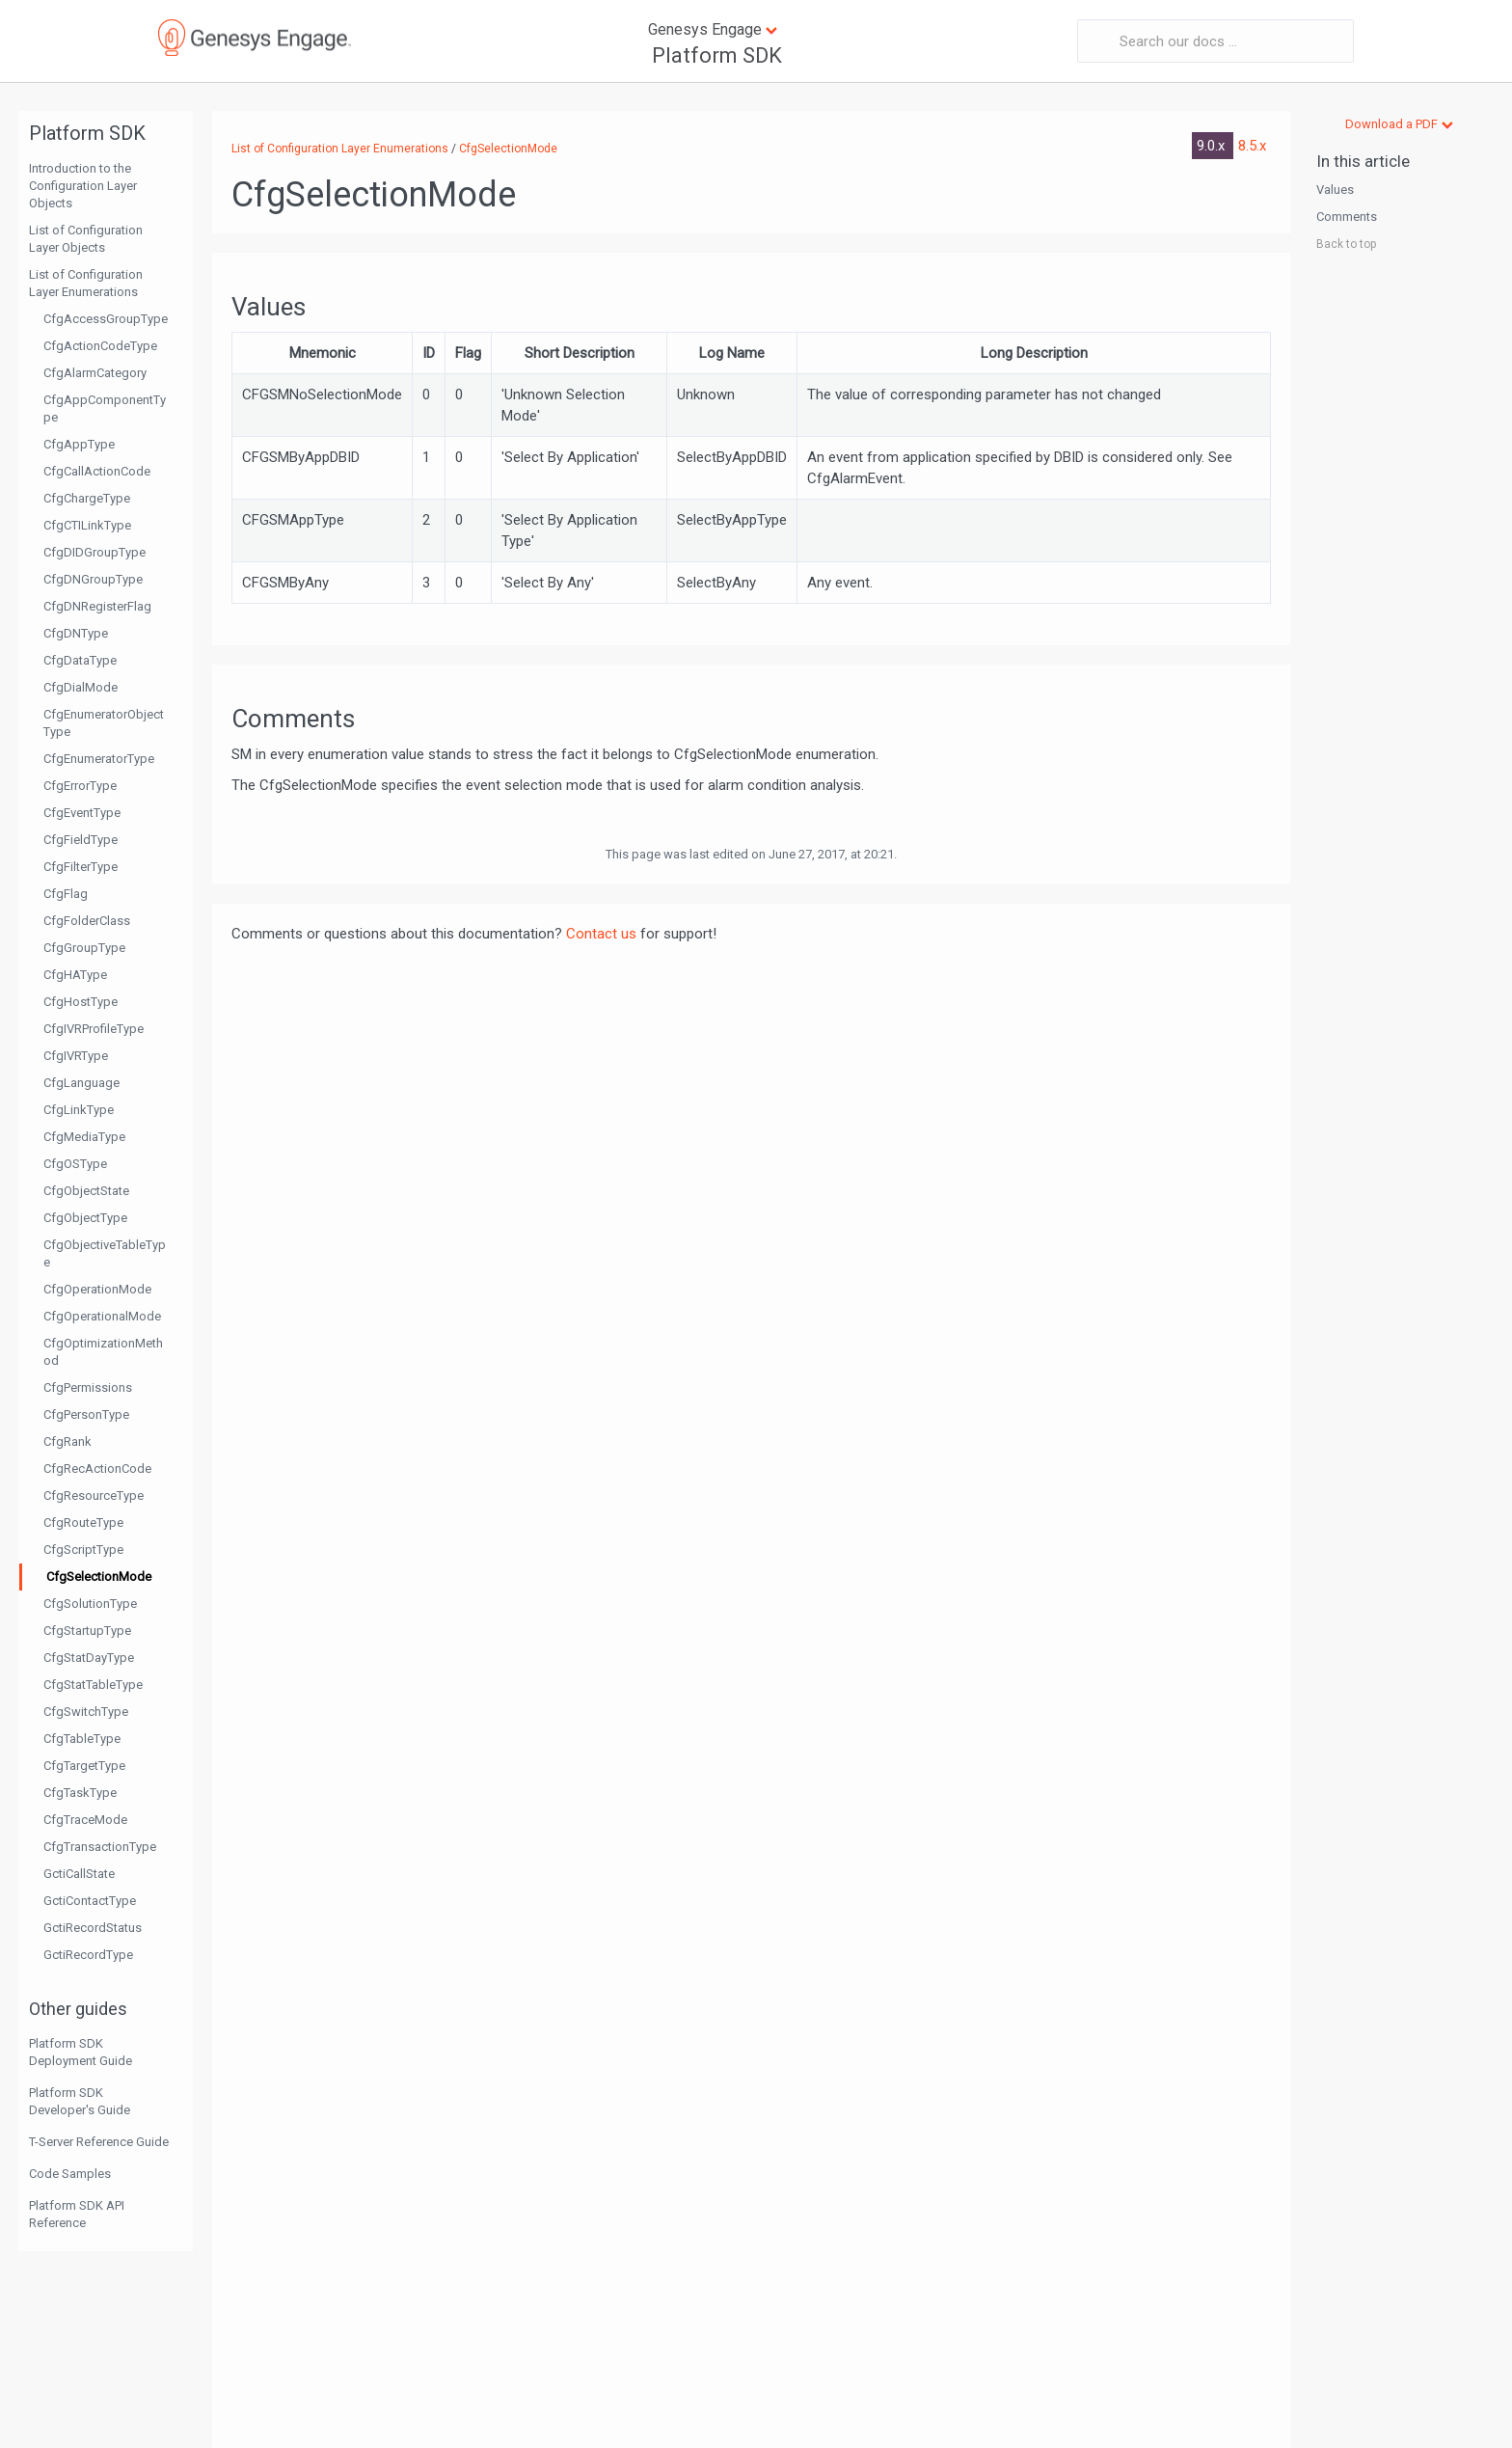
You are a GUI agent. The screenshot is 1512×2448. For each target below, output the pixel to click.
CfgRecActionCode (97, 1468)
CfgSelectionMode (98, 1576)
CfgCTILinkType (87, 525)
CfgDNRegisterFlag (97, 606)
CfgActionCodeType (100, 346)
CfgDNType (75, 633)
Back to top (1346, 244)
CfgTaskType (80, 1792)
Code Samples (70, 2173)
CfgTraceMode (85, 1819)
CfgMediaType (84, 1136)
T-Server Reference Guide (99, 2142)
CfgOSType (75, 1163)
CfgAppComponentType (104, 408)
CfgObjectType (85, 1217)
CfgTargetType (84, 1765)
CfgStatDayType (88, 1657)
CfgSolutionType (90, 1603)
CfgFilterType (80, 866)
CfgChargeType (86, 498)
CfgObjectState (86, 1190)
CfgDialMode (80, 687)
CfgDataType (80, 660)
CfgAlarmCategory (95, 373)
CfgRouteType (83, 1522)
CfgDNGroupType (93, 579)
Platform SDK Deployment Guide (80, 2052)
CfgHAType (75, 974)
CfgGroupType (84, 947)
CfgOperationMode (97, 1289)
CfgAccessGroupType (105, 319)
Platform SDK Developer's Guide (79, 2101)
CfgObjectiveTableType (104, 1253)
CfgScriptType (83, 1549)
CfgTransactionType (99, 1846)
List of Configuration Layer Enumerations (86, 283)
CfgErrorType (80, 785)
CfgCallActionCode (96, 471)
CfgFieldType (80, 839)
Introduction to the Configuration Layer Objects (83, 185)
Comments (1346, 216)
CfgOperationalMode (102, 1316)
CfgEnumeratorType (98, 758)
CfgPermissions (87, 1387)
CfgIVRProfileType (93, 1028)
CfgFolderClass (86, 920)
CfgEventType (82, 812)
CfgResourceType (93, 1495)
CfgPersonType (86, 1414)
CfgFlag (65, 893)
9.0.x (1212, 145)
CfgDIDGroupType (94, 552)
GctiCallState (79, 1873)
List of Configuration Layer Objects (86, 239)
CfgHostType (80, 1001)
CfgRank (67, 1441)
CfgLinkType (78, 1109)
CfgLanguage (81, 1082)
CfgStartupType (87, 1630)
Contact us (601, 933)
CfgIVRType (75, 1055)
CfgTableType (82, 1738)
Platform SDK (717, 55)
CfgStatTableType (93, 1684)
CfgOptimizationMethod (103, 1352)
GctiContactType (89, 1900)
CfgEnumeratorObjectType (103, 723)
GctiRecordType (88, 1954)
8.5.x (1252, 145)
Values (1335, 189)
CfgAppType (79, 444)
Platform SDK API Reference (76, 2214)
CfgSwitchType (85, 1711)
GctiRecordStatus (92, 1927)
